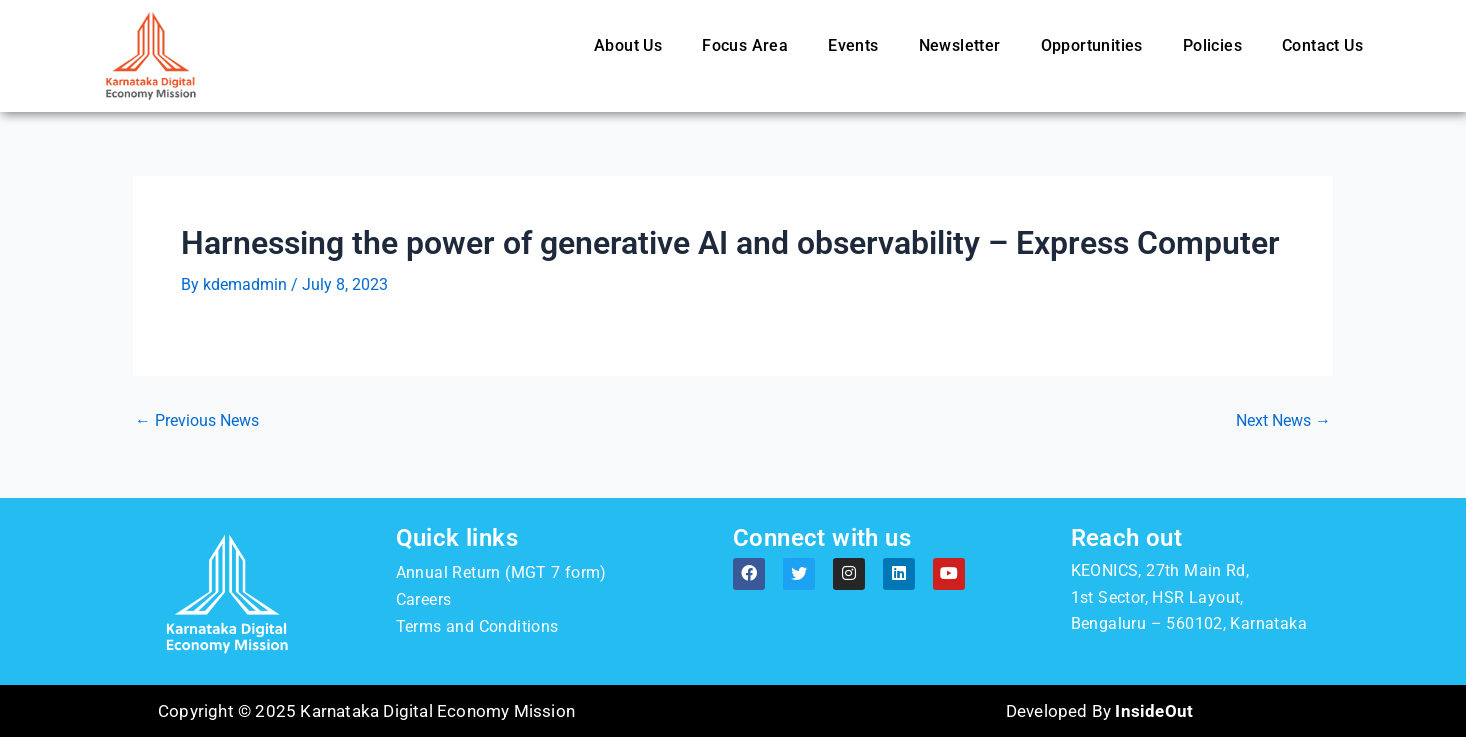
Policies (1212, 45)
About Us (628, 45)
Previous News (197, 421)
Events (853, 45)
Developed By (1099, 711)
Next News (1283, 421)
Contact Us (1322, 45)
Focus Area (745, 45)
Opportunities (1092, 45)
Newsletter (960, 45)
